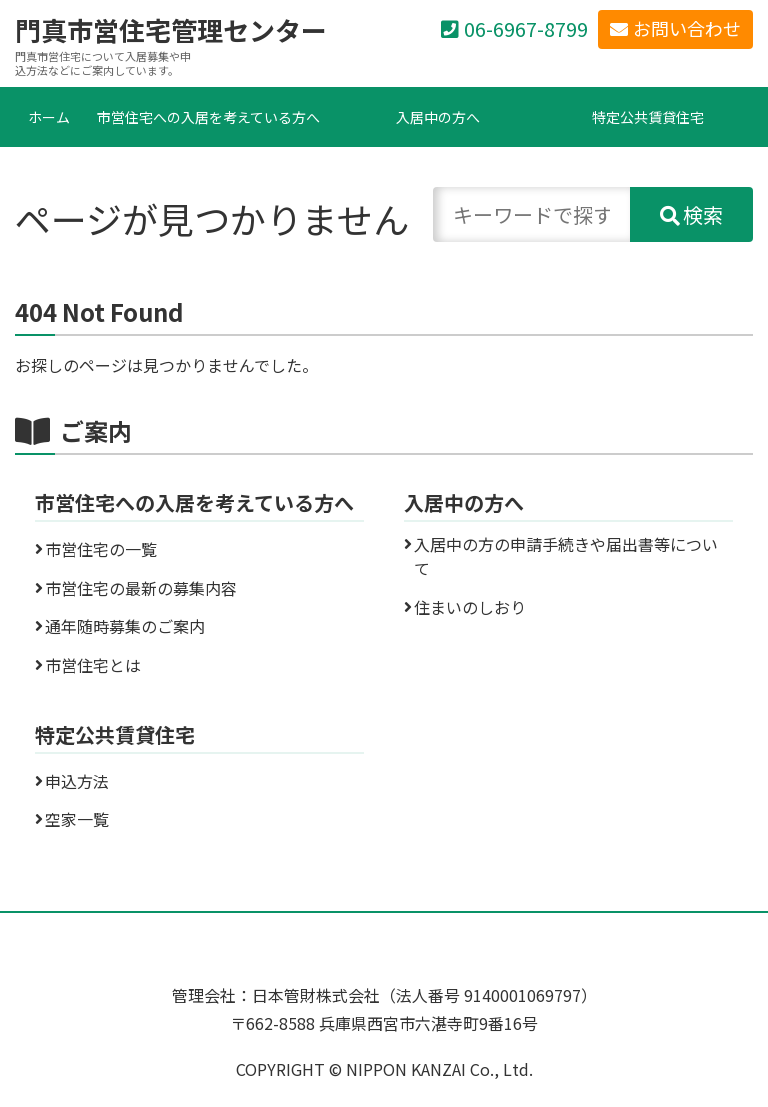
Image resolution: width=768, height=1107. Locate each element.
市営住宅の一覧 (101, 549)
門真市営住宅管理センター (171, 30)
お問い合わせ (687, 28)
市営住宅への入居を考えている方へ (208, 117)
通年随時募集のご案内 (125, 626)
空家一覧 (77, 819)
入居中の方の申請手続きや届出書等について (566, 556)
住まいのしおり (470, 607)
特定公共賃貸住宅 (648, 117)
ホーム (49, 117)
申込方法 (77, 781)
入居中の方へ (438, 117)
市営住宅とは (93, 665)
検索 (703, 214)
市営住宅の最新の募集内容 (141, 588)
